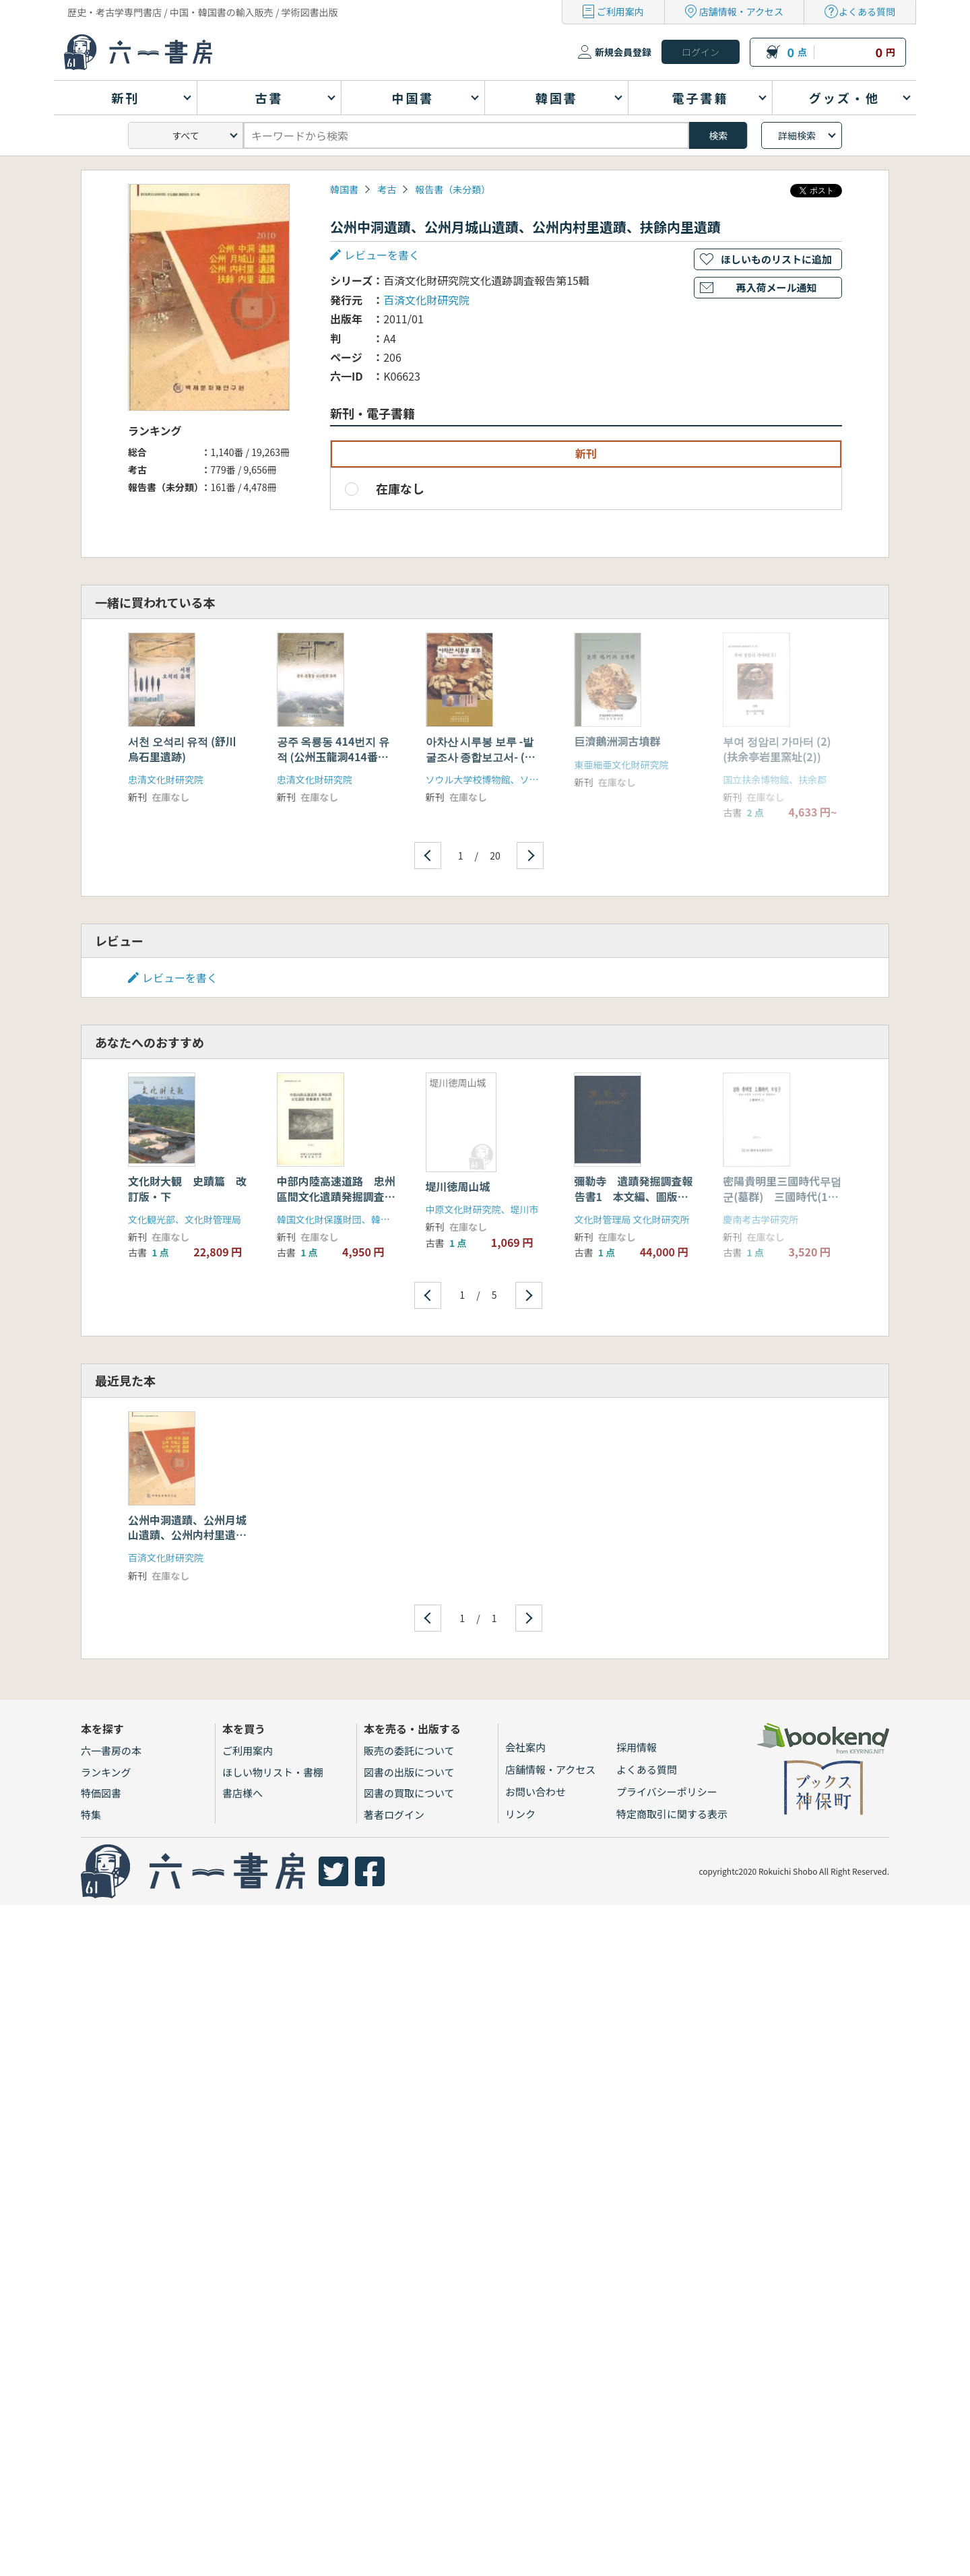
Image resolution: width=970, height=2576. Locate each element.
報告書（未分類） (452, 189)
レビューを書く (382, 255)
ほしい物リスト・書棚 (272, 1772)
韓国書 (344, 189)
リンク (520, 1814)
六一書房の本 (111, 1750)
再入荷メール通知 (776, 287)
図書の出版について (409, 1772)
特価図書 (101, 1793)
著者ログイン (394, 1814)
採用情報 (636, 1747)
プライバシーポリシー (666, 1791)
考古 (386, 189)
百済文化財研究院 (426, 300)
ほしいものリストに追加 (776, 259)
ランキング (106, 1772)
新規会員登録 (623, 52)
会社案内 (525, 1747)
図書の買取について (409, 1793)
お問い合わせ (535, 1791)
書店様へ (242, 1793)
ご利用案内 (620, 11)
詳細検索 (797, 135)
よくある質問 (867, 11)
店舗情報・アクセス (741, 11)
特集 (91, 1814)
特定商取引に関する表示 (672, 1814)
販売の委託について (409, 1750)
